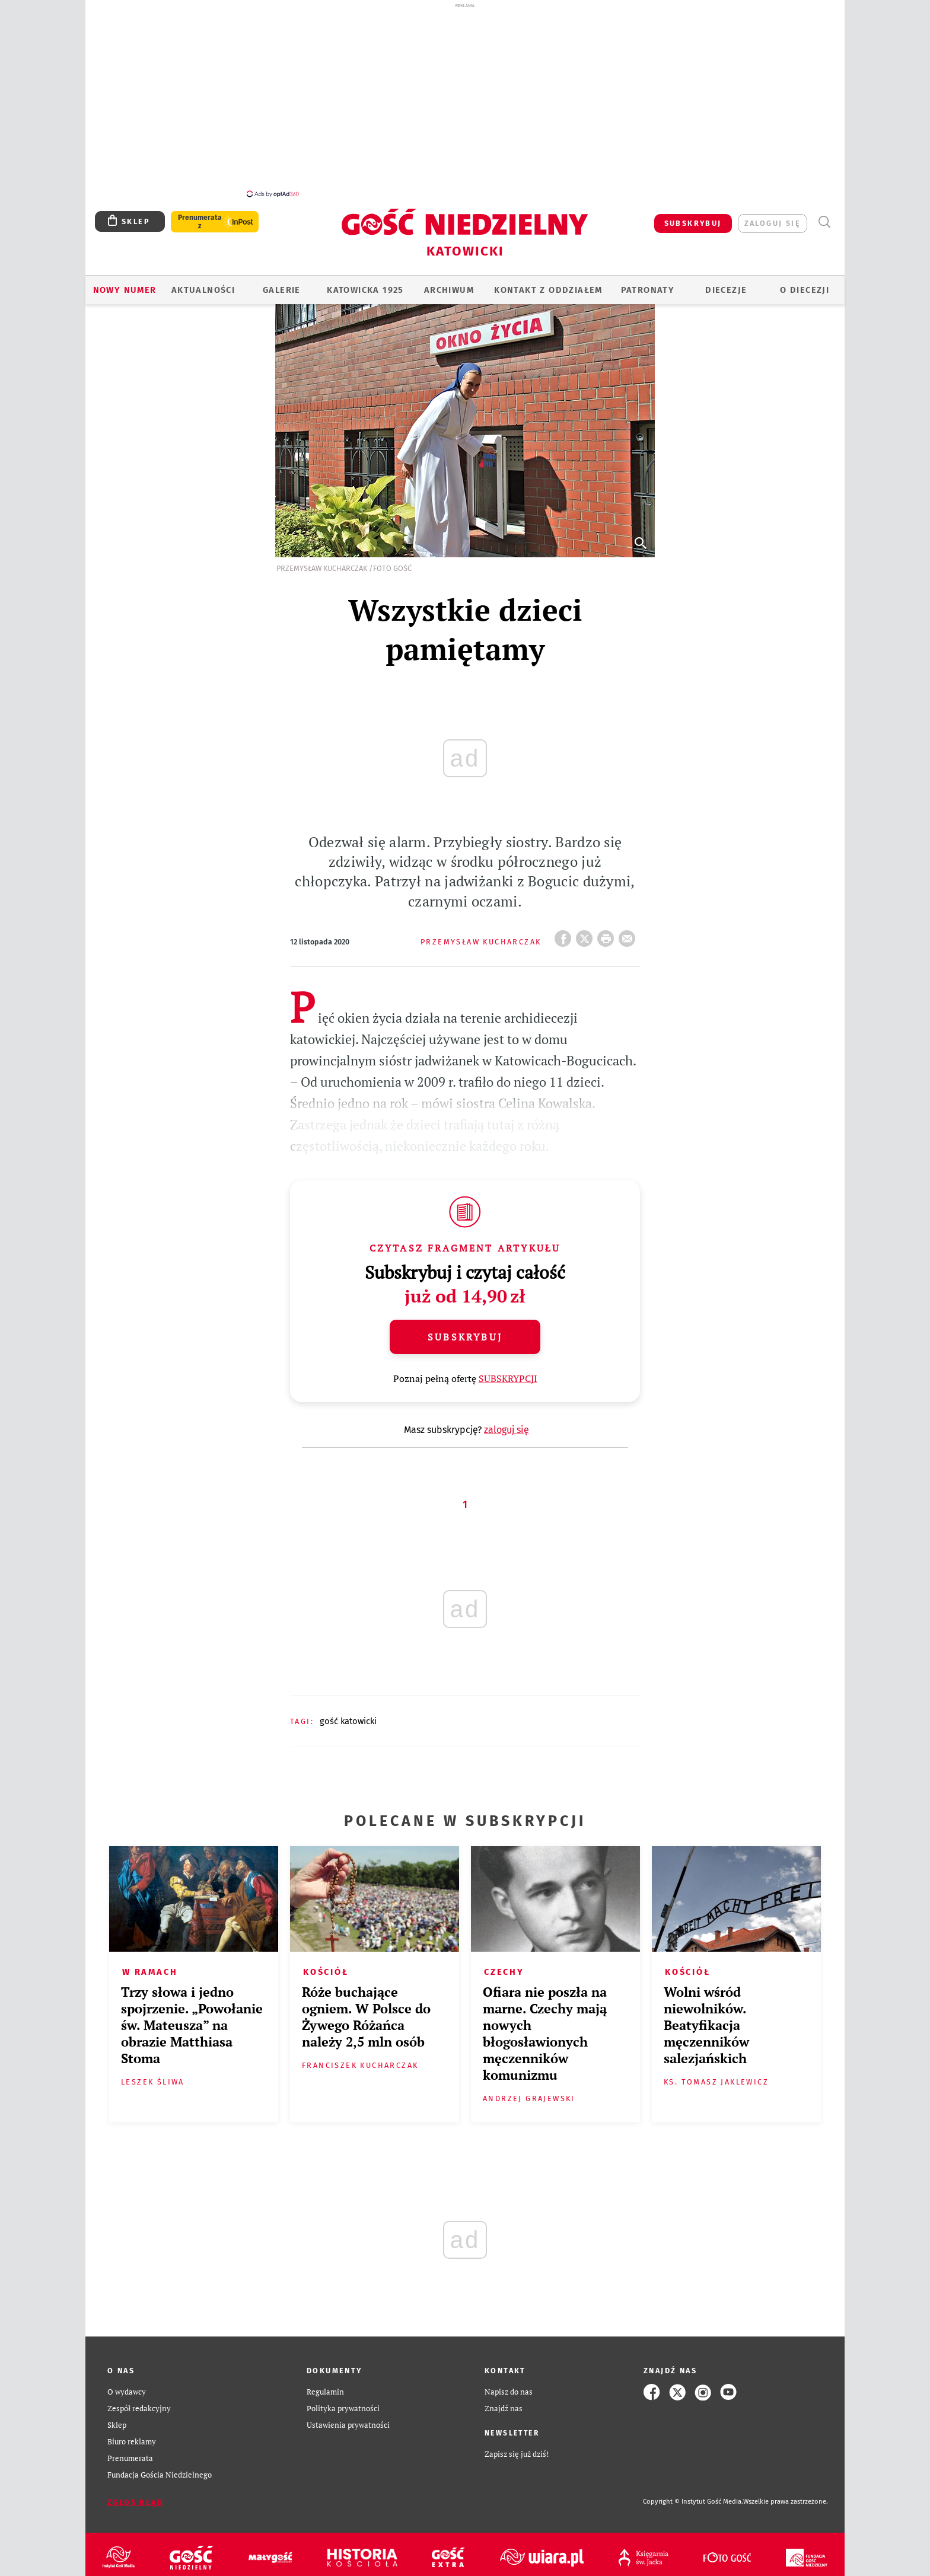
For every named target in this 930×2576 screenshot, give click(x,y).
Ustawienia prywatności (348, 2425)
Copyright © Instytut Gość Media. (693, 2501)
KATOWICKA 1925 (365, 290)
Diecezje (726, 290)
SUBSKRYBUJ (693, 223)
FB (565, 935)
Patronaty (648, 290)
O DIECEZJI (804, 290)
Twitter (586, 935)
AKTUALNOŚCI (203, 290)
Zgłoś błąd (135, 2502)
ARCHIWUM (449, 290)
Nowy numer (125, 290)
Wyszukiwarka (824, 222)
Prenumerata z (200, 221)
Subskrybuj (465, 1336)
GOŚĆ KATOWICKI (348, 1721)
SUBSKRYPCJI (508, 1378)
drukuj (608, 935)
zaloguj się (772, 223)
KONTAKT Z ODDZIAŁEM (548, 290)
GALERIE (282, 290)
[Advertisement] (465, 99)
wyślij (629, 935)
